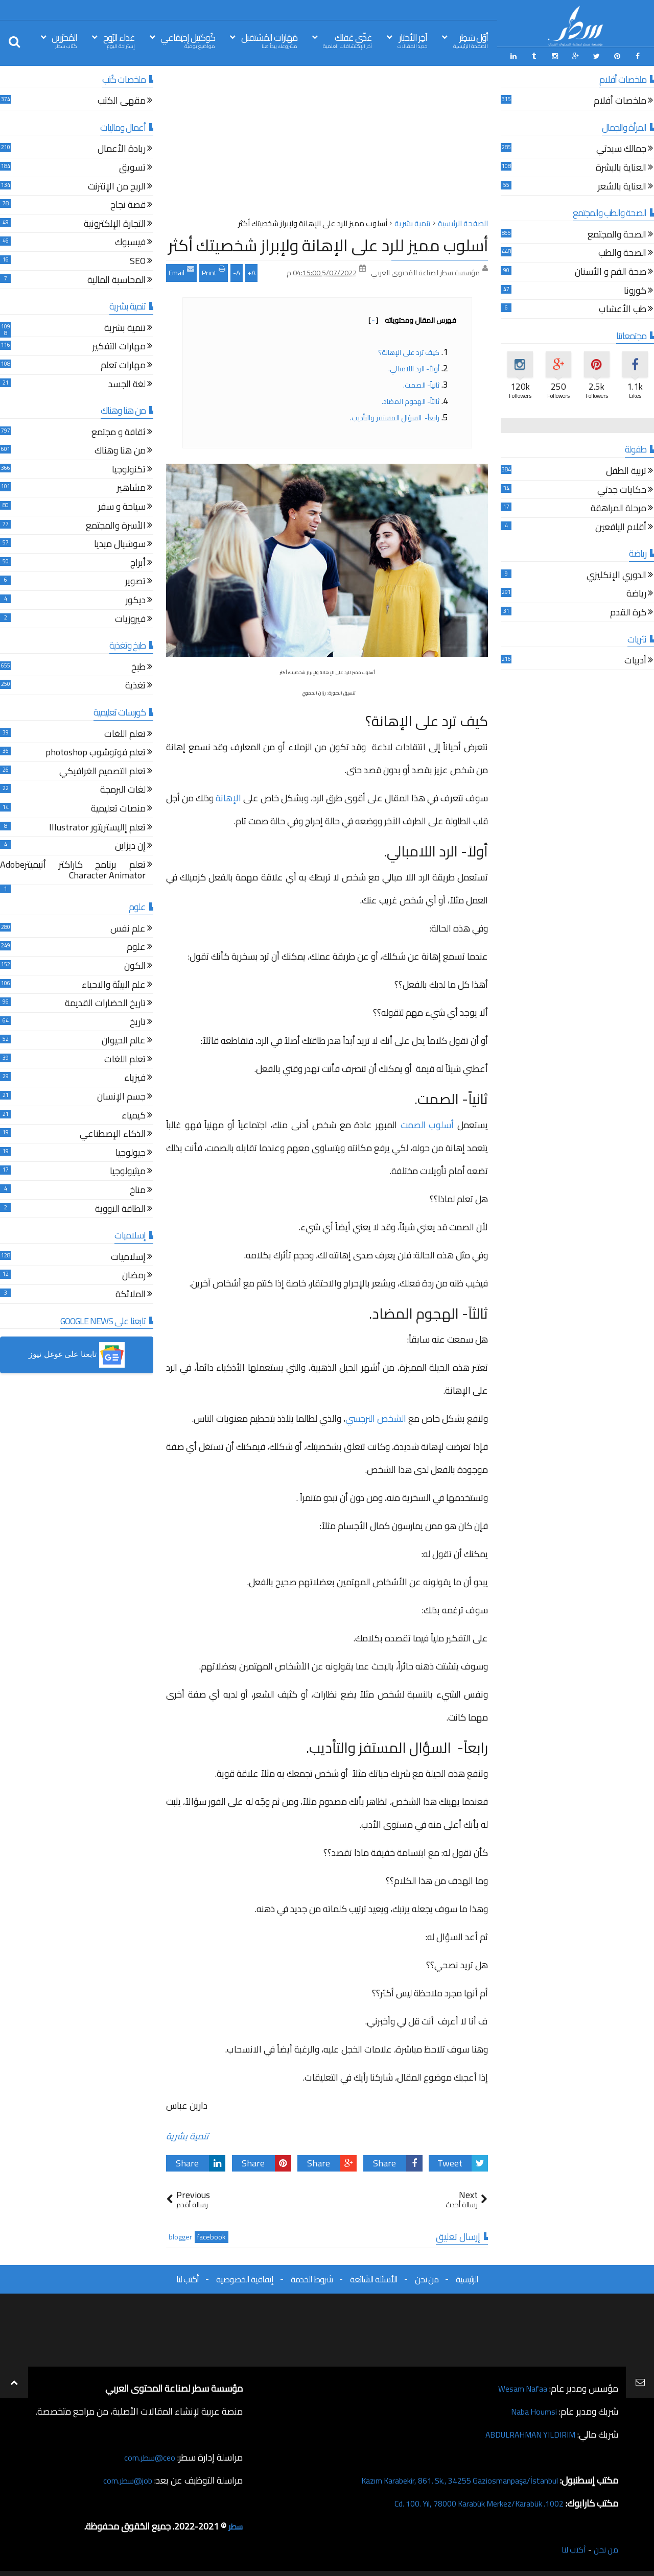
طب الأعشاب (622, 308)
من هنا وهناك (120, 450)
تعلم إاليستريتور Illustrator (97, 826)
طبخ (138, 666)
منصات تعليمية (118, 807)
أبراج (138, 561)
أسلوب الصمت (427, 1122)
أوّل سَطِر (470, 40)
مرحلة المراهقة (618, 507)
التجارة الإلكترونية (115, 222)
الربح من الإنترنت (117, 185)
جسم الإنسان (121, 1095)
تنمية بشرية (187, 2134)
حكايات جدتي (621, 488)
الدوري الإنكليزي (616, 574)
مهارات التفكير (119, 345)
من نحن (426, 2277)
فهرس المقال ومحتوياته (412, 317)
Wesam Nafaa (520, 2385)
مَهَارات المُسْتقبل (269, 40)
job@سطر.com (125, 2477)
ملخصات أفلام (620, 100)
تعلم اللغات (125, 733)
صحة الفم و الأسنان (610, 270)
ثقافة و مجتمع (118, 431)
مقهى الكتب (122, 100)
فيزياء (135, 1077)
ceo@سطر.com (147, 2454)
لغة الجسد (127, 383)
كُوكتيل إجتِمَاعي (187, 40)
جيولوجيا (130, 1151)
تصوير (135, 580)
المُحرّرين (64, 40)
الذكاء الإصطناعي (113, 1133)
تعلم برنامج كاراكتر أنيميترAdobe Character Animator (73, 868)
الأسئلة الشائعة (374, 2277)
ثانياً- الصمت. (421, 382)
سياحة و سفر (122, 505)
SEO (138, 260)
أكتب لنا (187, 2277)
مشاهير (131, 487)
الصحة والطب (622, 252)
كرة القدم (628, 611)
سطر (234, 2523)
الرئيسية (467, 2277)
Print (213, 269)
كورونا (635, 289)
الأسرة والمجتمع (116, 524)
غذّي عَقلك (347, 40)
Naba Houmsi (530, 2408)
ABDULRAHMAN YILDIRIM (522, 2431)
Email (181, 269)
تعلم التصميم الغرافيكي (102, 770)
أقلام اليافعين (620, 526)
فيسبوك (130, 241)
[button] (76, 1352)
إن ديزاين (130, 845)
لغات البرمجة (123, 789)
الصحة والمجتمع (617, 233)
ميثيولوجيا (128, 1170)
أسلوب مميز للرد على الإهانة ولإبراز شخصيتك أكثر (328, 242)
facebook (211, 2234)
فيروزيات (130, 618)
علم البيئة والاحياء (114, 983)
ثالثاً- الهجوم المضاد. (410, 399)
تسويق (132, 166)
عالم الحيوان (124, 1039)
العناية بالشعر (622, 185)
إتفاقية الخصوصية (244, 2277)
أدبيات (635, 659)
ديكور (136, 599)
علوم (136, 946)
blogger (180, 2234)
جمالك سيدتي (621, 148)
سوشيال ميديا (120, 543)
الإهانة (228, 795)
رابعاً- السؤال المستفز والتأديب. (394, 415)
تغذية (135, 684)
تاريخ (138, 1021)
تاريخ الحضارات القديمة (105, 1002)
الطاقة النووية (120, 1207)
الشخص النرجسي (375, 1416)
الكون (135, 964)
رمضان (134, 1274)
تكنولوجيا (129, 468)
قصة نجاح (128, 204)
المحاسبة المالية (116, 278)
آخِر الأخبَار (412, 40)
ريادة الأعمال (122, 148)
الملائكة (130, 1293)
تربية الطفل (626, 469)
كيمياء (134, 1114)
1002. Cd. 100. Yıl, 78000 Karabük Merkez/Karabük (465, 2500)
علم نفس (128, 927)
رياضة (636, 593)
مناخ (138, 1189)
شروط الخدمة (312, 2277)
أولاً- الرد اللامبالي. (413, 366)
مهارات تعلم (123, 364)
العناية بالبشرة (621, 166)
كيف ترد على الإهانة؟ (408, 349)
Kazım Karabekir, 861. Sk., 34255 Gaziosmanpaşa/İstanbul (445, 2477)
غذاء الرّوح (119, 40)
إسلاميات (128, 1255)
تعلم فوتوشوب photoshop (95, 751)
